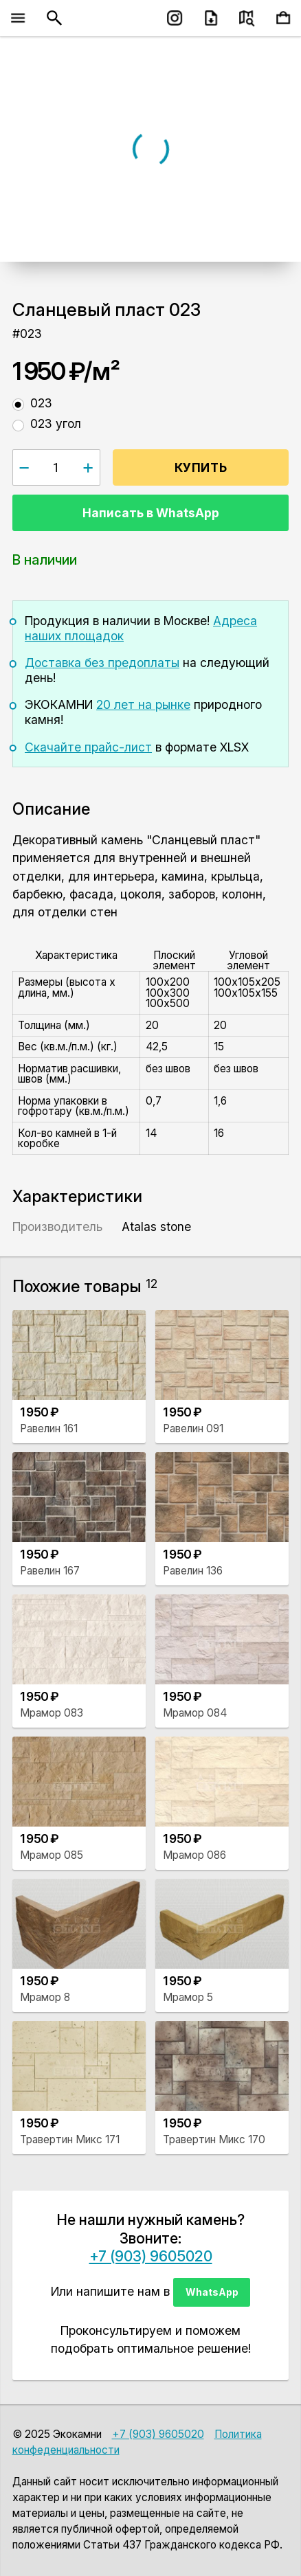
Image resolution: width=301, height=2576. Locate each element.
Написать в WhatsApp (150, 513)
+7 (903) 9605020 (150, 2256)
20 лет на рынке (143, 704)
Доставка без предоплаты (102, 662)
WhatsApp (212, 2292)
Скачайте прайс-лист (88, 747)
